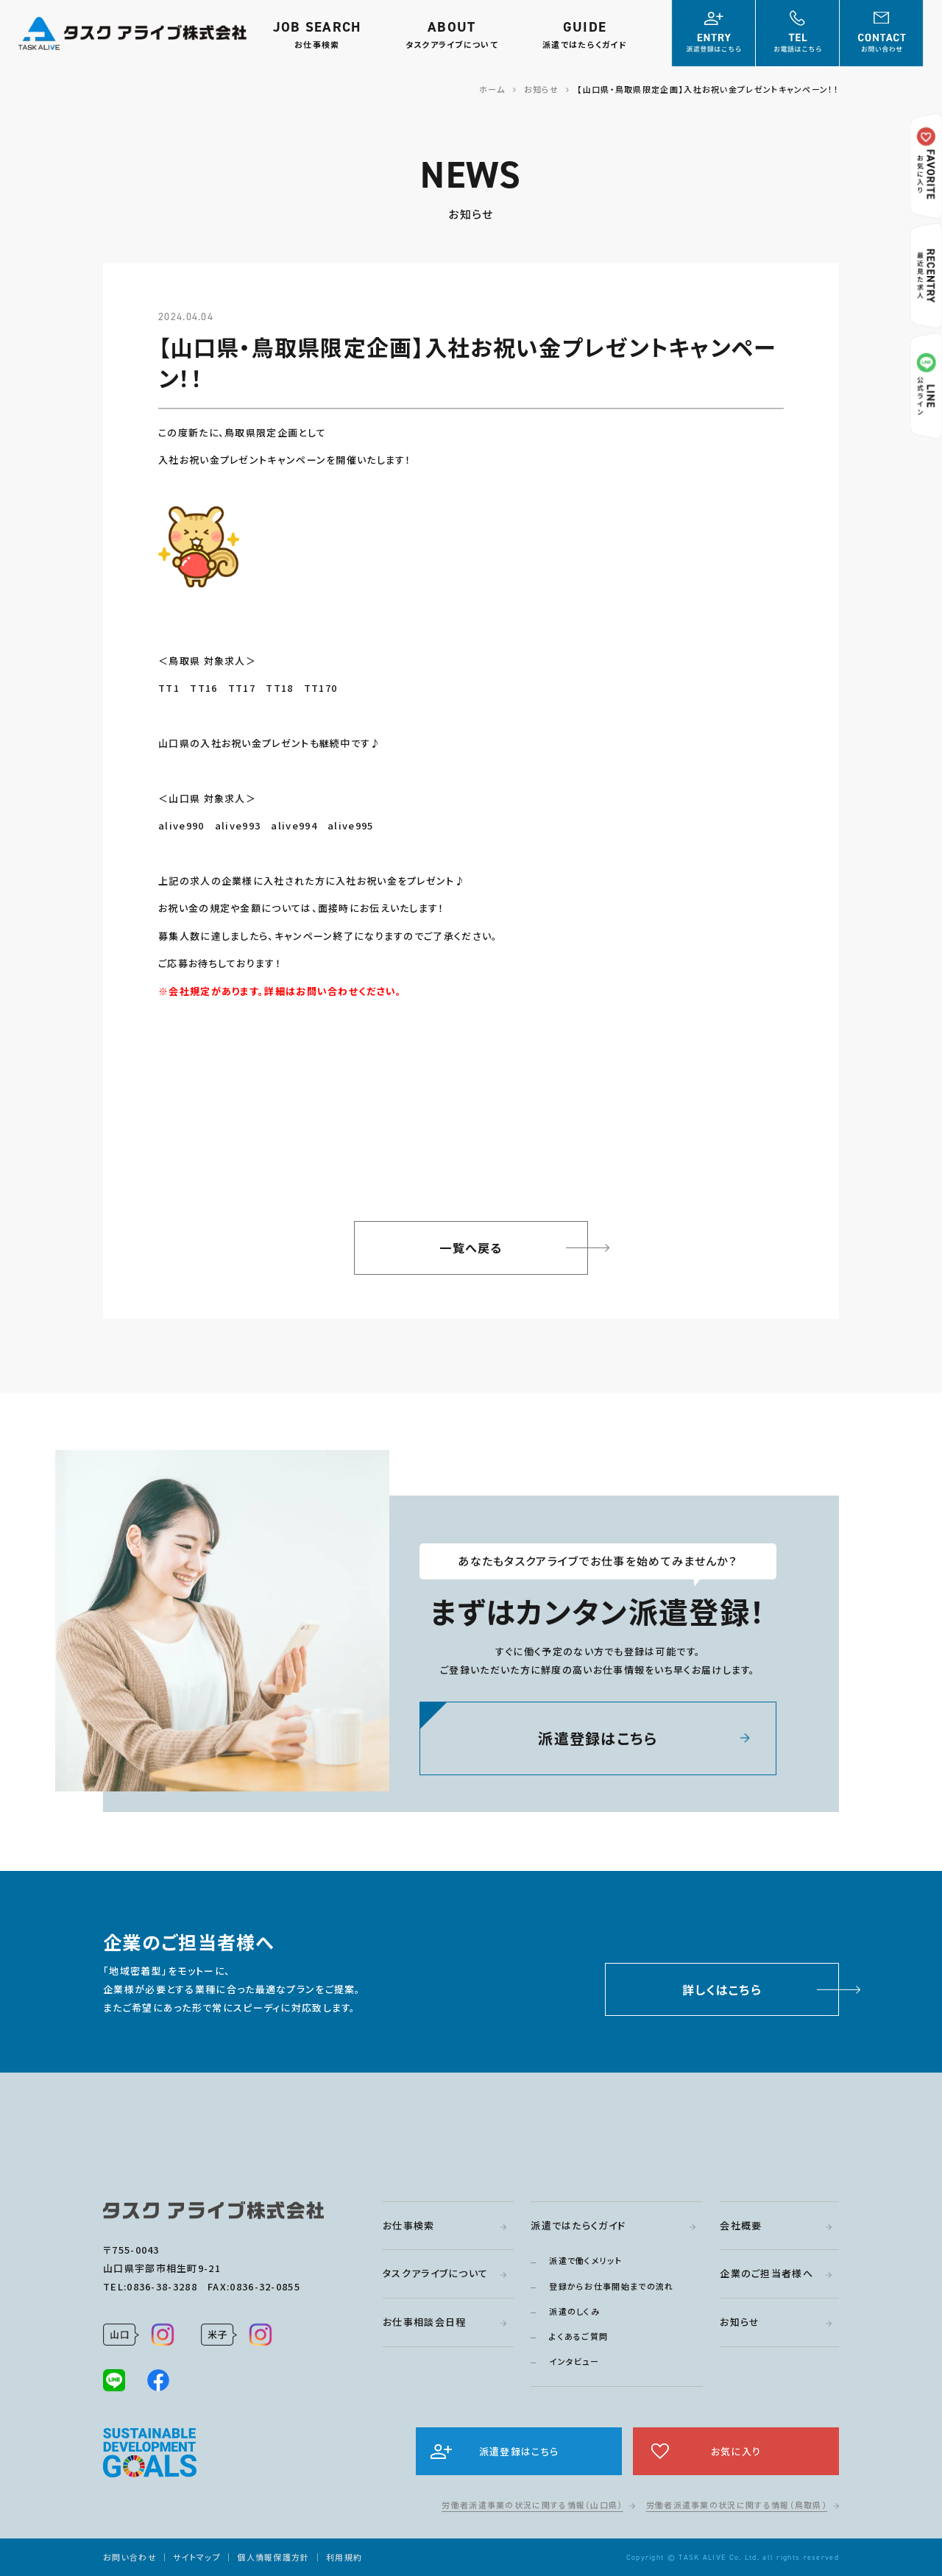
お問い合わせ (130, 2557)
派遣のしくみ (574, 2311)
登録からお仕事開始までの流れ (611, 2286)
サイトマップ (197, 2557)
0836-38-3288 (162, 2286)
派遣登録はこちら (597, 1741)
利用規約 (344, 2557)
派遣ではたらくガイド (578, 2225)
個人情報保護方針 (273, 2557)
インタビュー (574, 2361)
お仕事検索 (409, 2225)
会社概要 (741, 2225)
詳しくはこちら (722, 1993)
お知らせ (739, 2322)
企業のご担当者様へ (766, 2273)
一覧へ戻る (471, 1247)
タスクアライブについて (435, 2273)
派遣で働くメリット (585, 2260)
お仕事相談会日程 (424, 2322)
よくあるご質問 (578, 2336)
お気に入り (736, 2451)
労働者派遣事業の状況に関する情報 (532, 2504)
